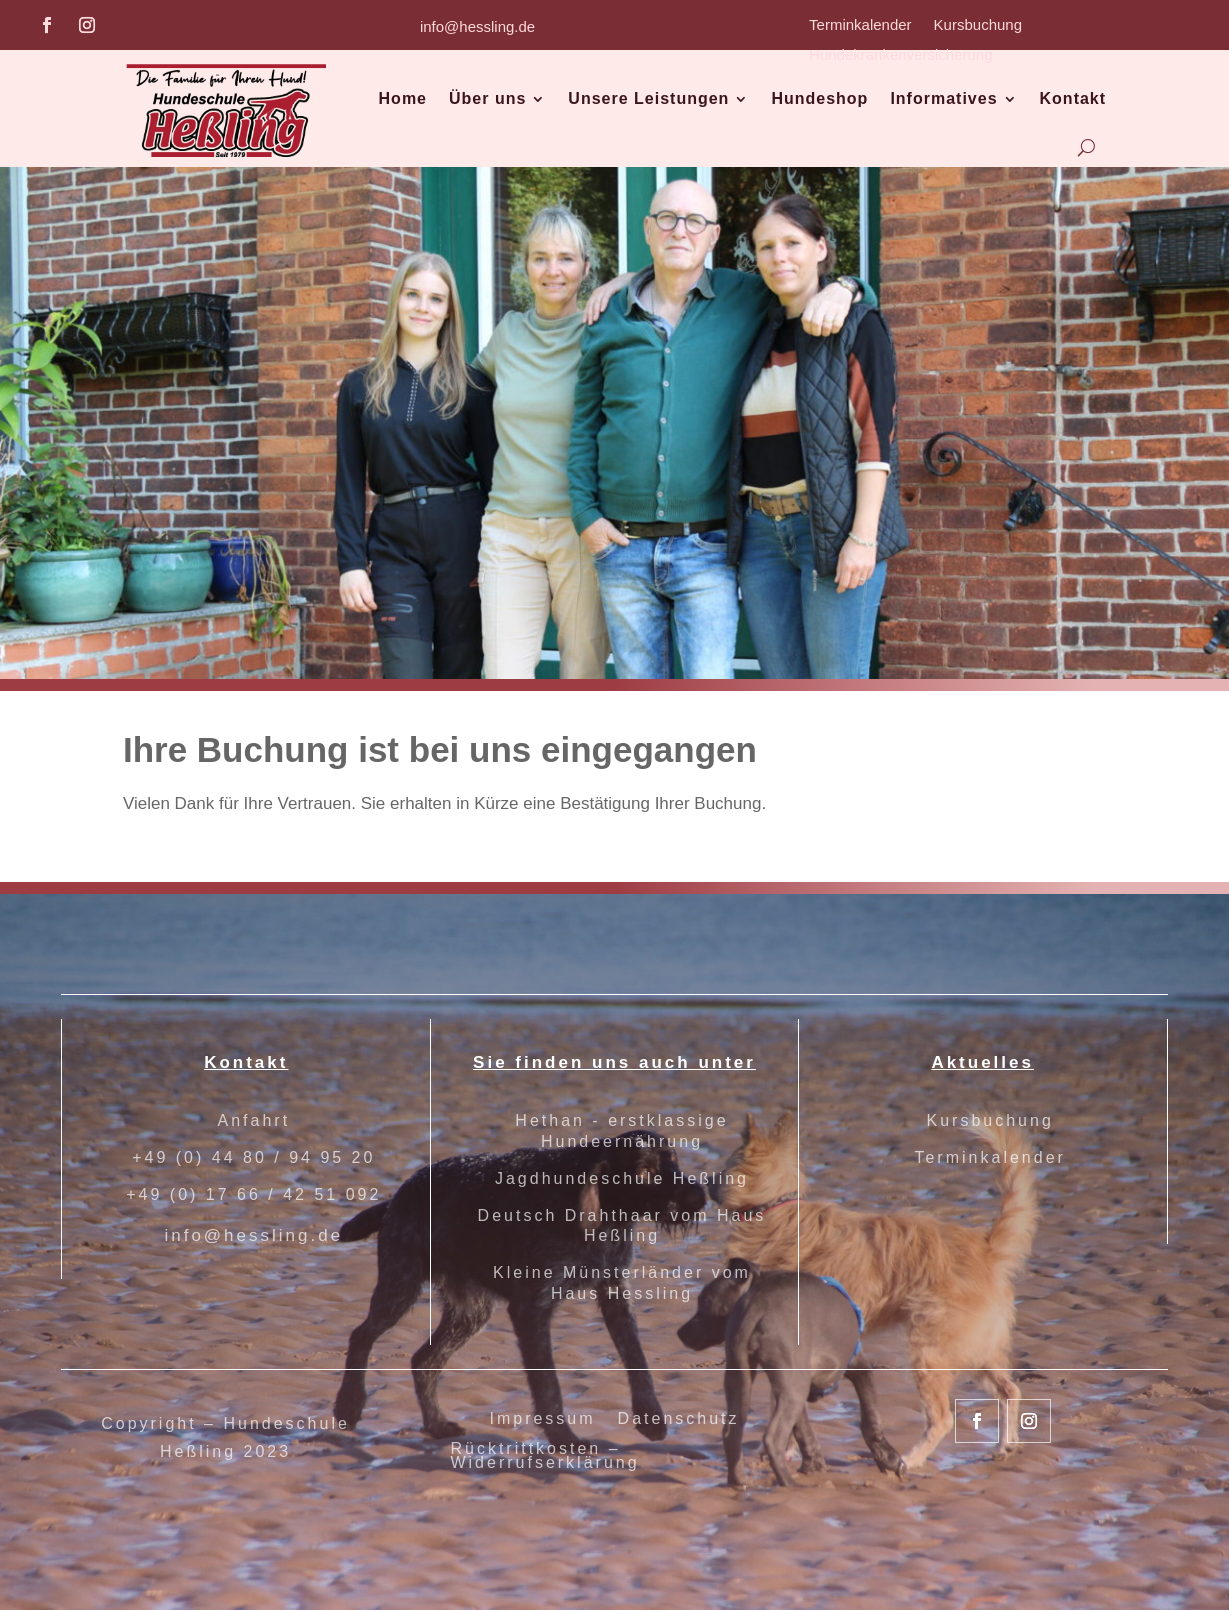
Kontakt (1073, 98)
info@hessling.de (477, 26)
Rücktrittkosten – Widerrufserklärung (544, 1456)
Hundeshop (819, 98)
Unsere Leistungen (648, 98)
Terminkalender (860, 25)
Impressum (542, 1419)
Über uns (487, 98)
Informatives (943, 98)
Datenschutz (679, 1419)
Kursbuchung (978, 25)
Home (403, 98)
